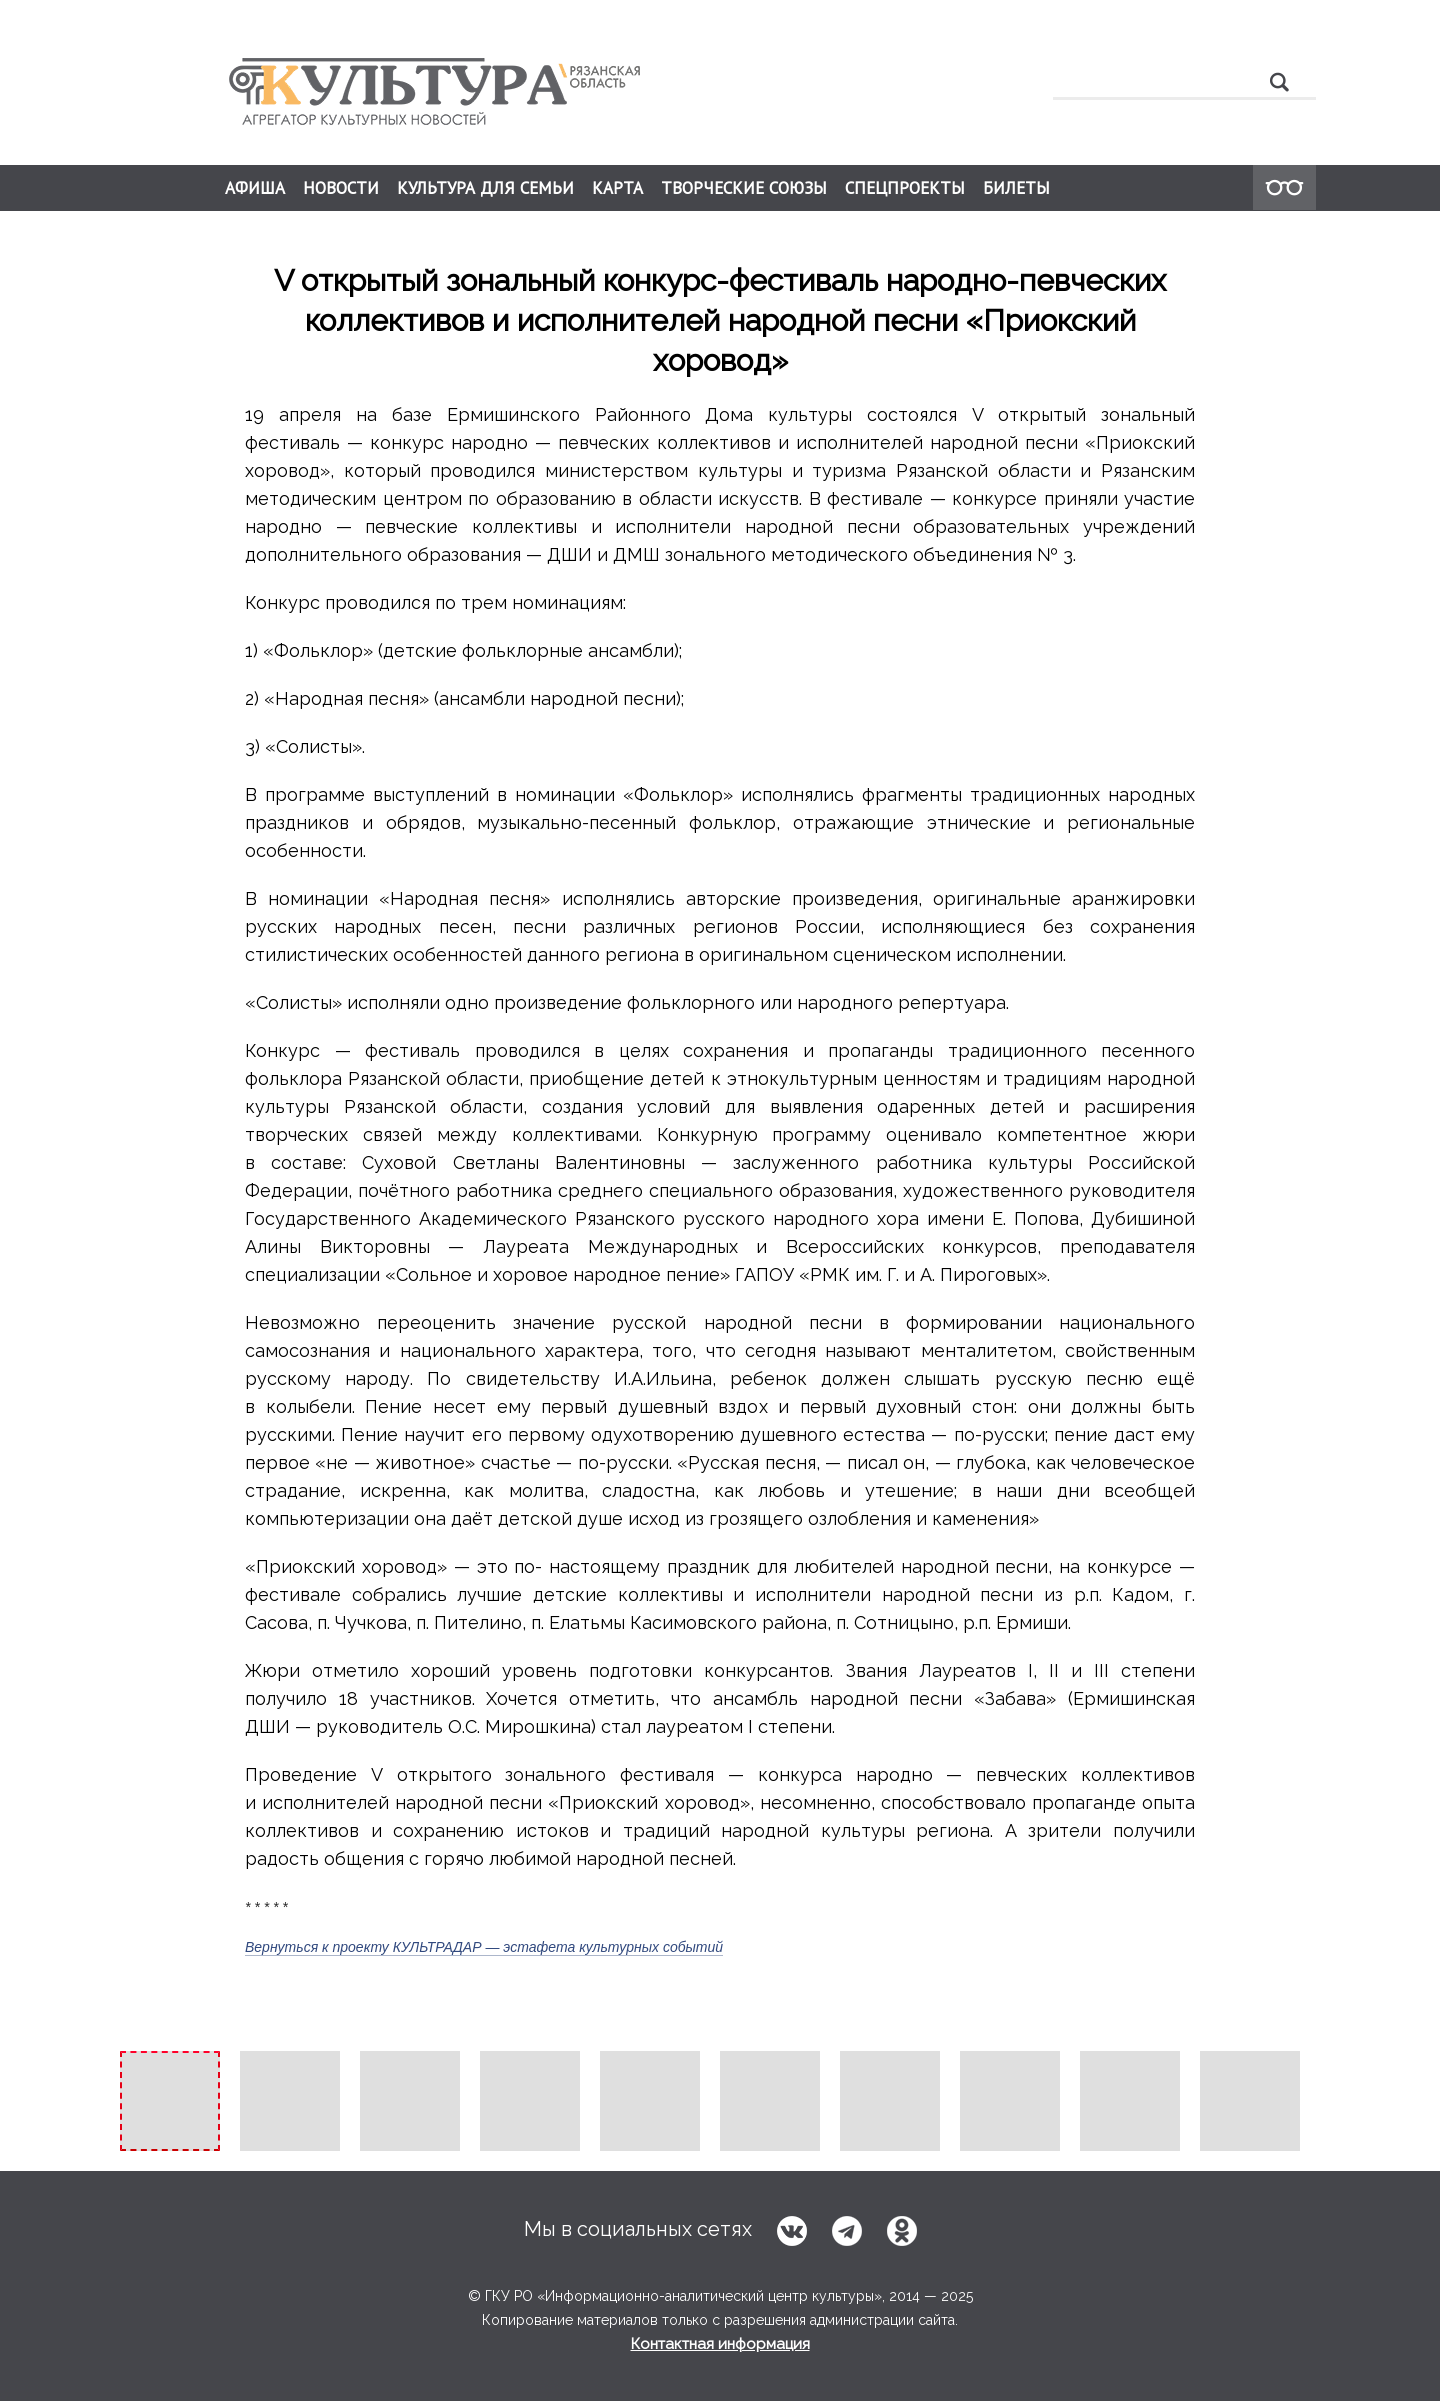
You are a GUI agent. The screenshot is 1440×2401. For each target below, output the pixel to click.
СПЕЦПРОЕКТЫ (905, 188)
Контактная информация (720, 2344)
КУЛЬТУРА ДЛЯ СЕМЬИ (485, 188)
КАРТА (617, 188)
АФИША (255, 188)
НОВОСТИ (341, 188)
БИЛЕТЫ (1016, 188)
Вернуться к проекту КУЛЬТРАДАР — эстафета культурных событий (484, 1947)
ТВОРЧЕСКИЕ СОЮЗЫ (744, 188)
